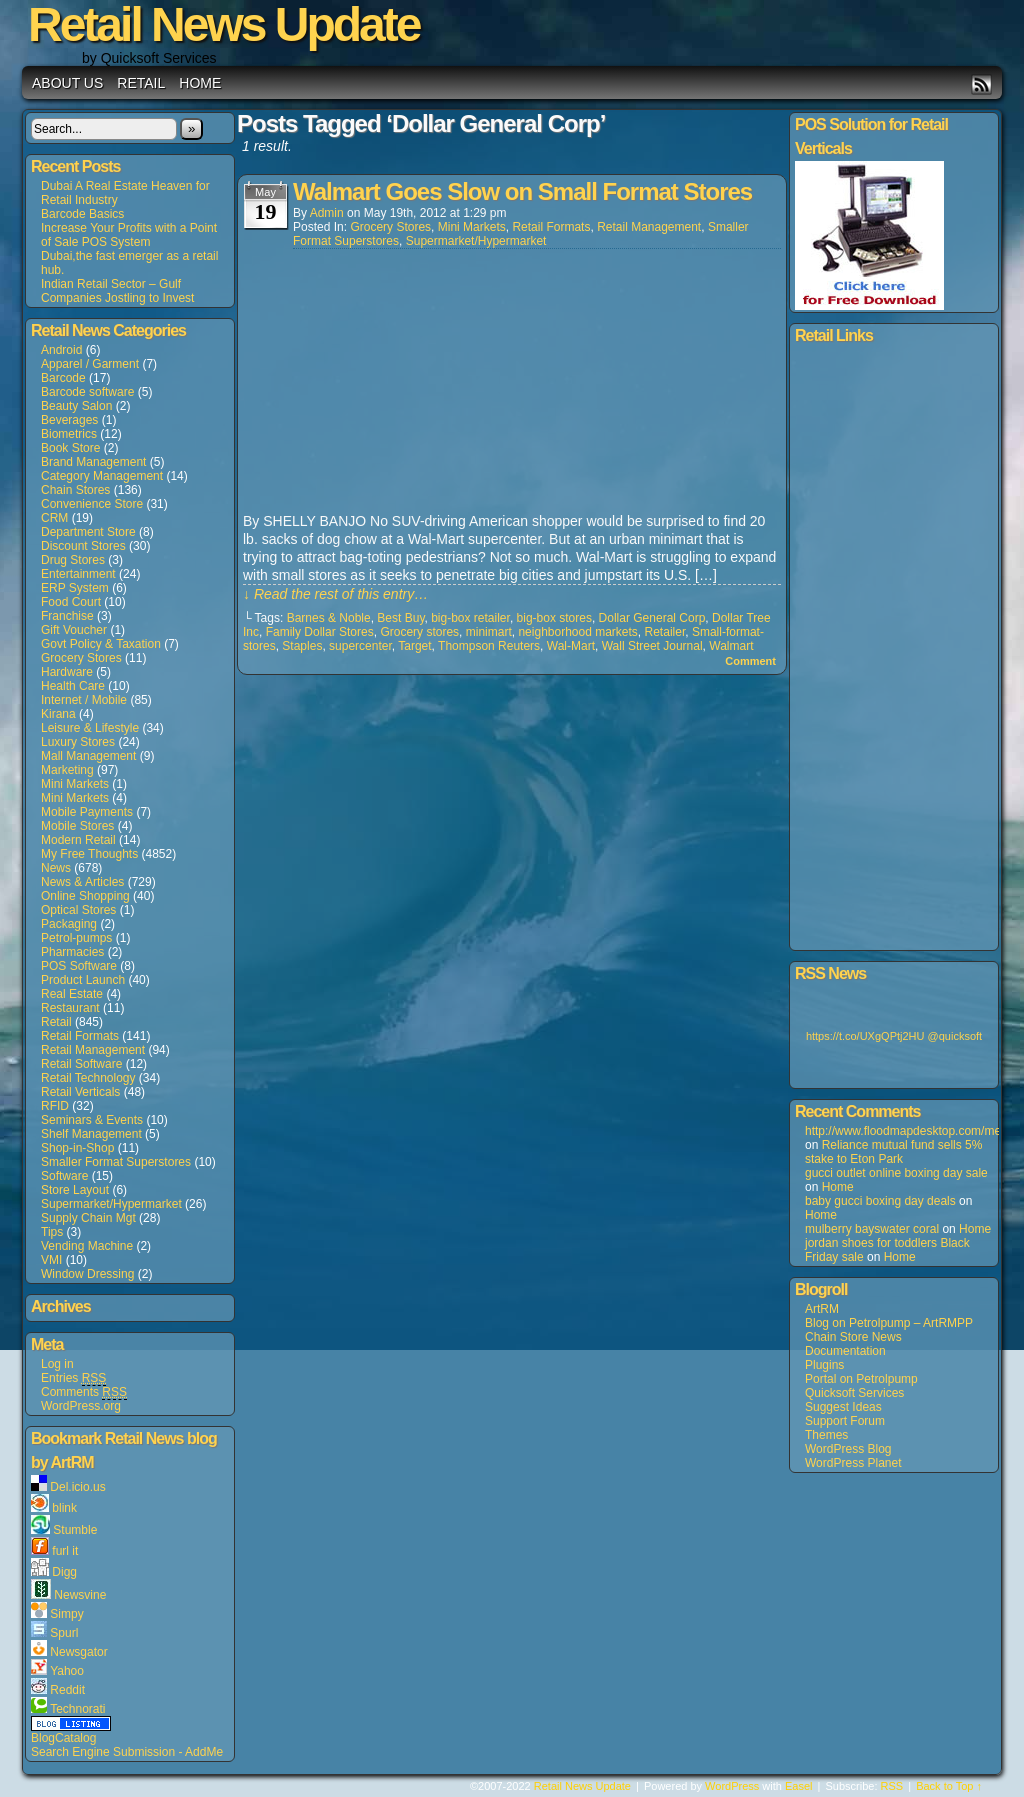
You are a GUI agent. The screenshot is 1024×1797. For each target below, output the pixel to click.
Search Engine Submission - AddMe (127, 1752)
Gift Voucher (74, 630)
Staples (302, 646)
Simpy (66, 1614)
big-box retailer (470, 618)
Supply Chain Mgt (88, 1218)
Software (64, 1176)
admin (327, 213)
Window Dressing (87, 1274)
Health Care (73, 686)
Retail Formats (80, 1036)
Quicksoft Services (854, 1393)
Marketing (67, 770)
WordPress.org (81, 1406)
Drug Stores (73, 560)
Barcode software (87, 392)
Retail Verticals (80, 1092)
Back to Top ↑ (949, 1786)
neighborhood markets (577, 632)
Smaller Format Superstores (116, 1162)
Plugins (824, 1365)
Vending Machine (87, 1246)
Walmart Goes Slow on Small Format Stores (522, 191)
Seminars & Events (92, 1120)
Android (61, 350)
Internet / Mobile (84, 700)
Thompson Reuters (489, 646)
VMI (51, 1260)
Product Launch (83, 980)
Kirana (58, 714)
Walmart (731, 646)
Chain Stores (75, 490)
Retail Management (93, 1050)
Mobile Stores (77, 826)
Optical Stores (78, 910)
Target (414, 646)
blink (64, 1508)
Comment (750, 661)
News (56, 868)
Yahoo (67, 1671)
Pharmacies (72, 952)
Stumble (75, 1530)
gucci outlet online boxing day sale (896, 1173)
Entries (73, 1378)
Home (200, 83)
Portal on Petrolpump (861, 1379)
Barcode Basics (82, 214)
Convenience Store (92, 504)
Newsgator (78, 1652)
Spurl (64, 1633)
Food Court (71, 602)
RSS (981, 84)
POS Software (79, 966)
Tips (52, 1232)
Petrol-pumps (76, 938)
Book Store (70, 448)
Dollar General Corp (652, 618)
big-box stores (554, 618)
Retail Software (81, 1064)
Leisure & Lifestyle (90, 728)
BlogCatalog (63, 1738)
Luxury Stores (78, 742)
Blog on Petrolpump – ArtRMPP (889, 1323)
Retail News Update (582, 1786)
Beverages (69, 420)
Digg (64, 1572)
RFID (55, 1106)
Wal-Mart (571, 646)
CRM (54, 518)
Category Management (102, 476)
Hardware (67, 672)
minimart (489, 632)
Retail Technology (88, 1078)
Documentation (845, 1351)
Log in (57, 1364)
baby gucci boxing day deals (880, 1201)
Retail (141, 83)
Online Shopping (85, 896)
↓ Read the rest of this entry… (335, 594)
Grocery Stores (81, 658)
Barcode (63, 378)
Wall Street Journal (652, 646)
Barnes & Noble (329, 618)
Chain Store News (853, 1337)
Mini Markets (75, 784)
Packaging (69, 924)
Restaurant (70, 1008)
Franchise (67, 616)
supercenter (360, 646)
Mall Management (88, 756)
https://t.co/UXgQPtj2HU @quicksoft (894, 1036)
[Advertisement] (393, 382)
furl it (65, 1551)
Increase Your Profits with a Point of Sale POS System (129, 235)
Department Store (88, 532)
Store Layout (75, 1190)
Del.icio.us (77, 1487)
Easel (799, 1786)
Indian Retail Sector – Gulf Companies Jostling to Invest (117, 291)
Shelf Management (91, 1134)
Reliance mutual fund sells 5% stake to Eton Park (893, 1152)
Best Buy (400, 618)
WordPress (732, 1786)
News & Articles (82, 882)
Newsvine (80, 1595)
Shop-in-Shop (77, 1148)
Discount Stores (83, 546)
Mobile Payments (87, 812)
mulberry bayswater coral (872, 1229)
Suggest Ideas (843, 1407)
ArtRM (822, 1309)
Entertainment (78, 574)
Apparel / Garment (90, 364)
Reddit (67, 1690)
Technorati (77, 1709)
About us (67, 83)
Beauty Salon (76, 406)
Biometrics (69, 434)
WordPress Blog (848, 1449)
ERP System (75, 588)
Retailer (665, 632)
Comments (84, 1392)
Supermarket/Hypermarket (111, 1204)
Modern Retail (78, 840)
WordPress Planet (853, 1463)
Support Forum (845, 1421)
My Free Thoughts (89, 854)
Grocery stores (419, 632)
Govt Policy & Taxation (101, 644)
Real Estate (72, 994)
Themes (826, 1435)
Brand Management (93, 462)
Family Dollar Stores (320, 632)
